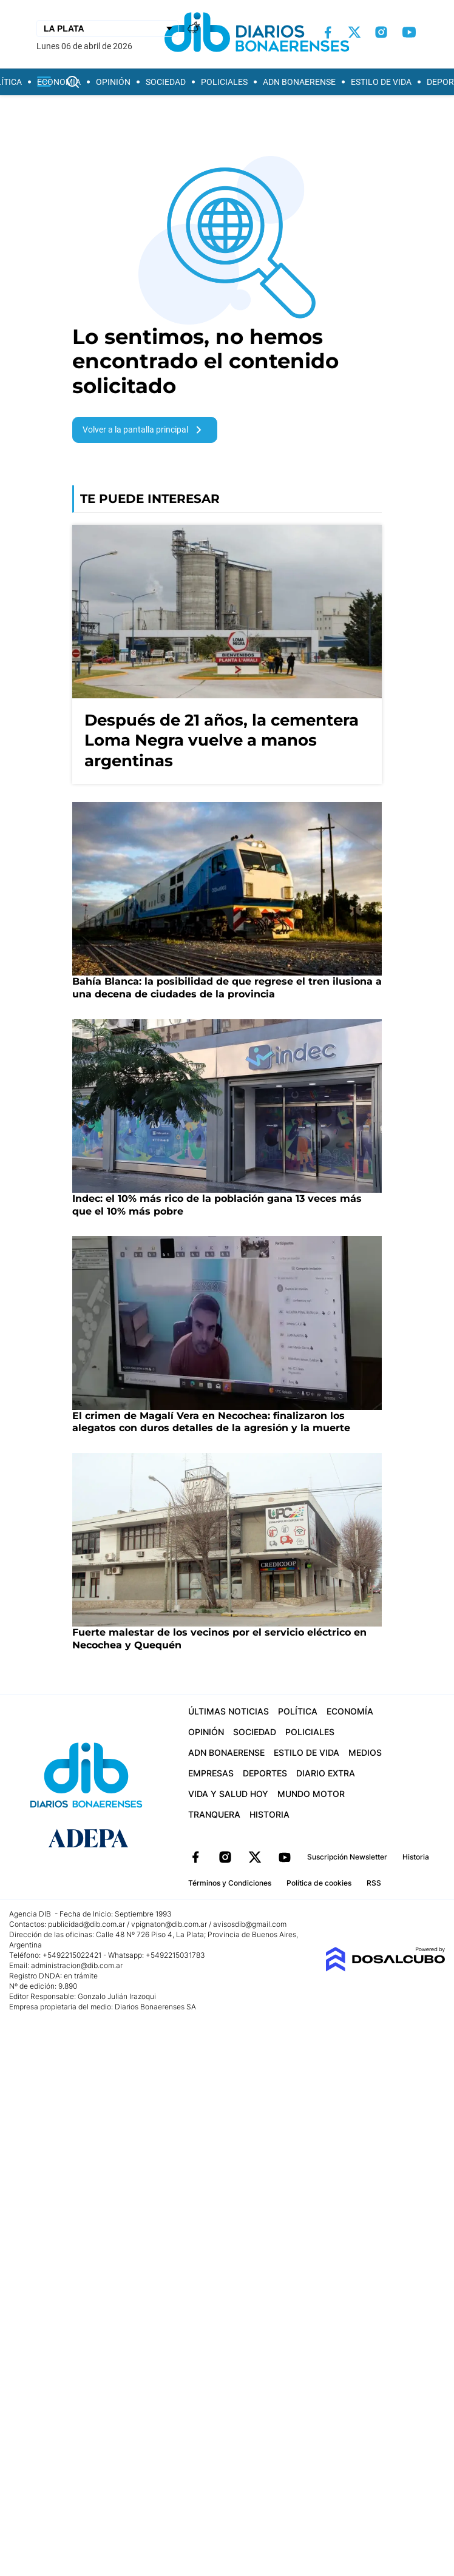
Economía (59, 82)
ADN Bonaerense (299, 82)
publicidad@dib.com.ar (86, 1924)
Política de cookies (318, 1882)
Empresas (211, 1773)
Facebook (195, 1857)
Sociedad (166, 82)
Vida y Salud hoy (228, 1794)
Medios (365, 1752)
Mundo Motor (311, 1794)
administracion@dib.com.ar (77, 1965)
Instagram (225, 1857)
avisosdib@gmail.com (249, 1924)
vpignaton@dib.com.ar (170, 1924)
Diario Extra (325, 1773)
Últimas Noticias (228, 1711)
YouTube (284, 1857)
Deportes (265, 1773)
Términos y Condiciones (229, 1882)
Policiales (224, 82)
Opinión (113, 82)
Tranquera (214, 1814)
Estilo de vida (381, 82)
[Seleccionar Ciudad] (107, 28)
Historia (269, 1814)
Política (297, 1711)
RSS (374, 1882)
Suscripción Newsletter (347, 1856)
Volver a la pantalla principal (144, 429)
